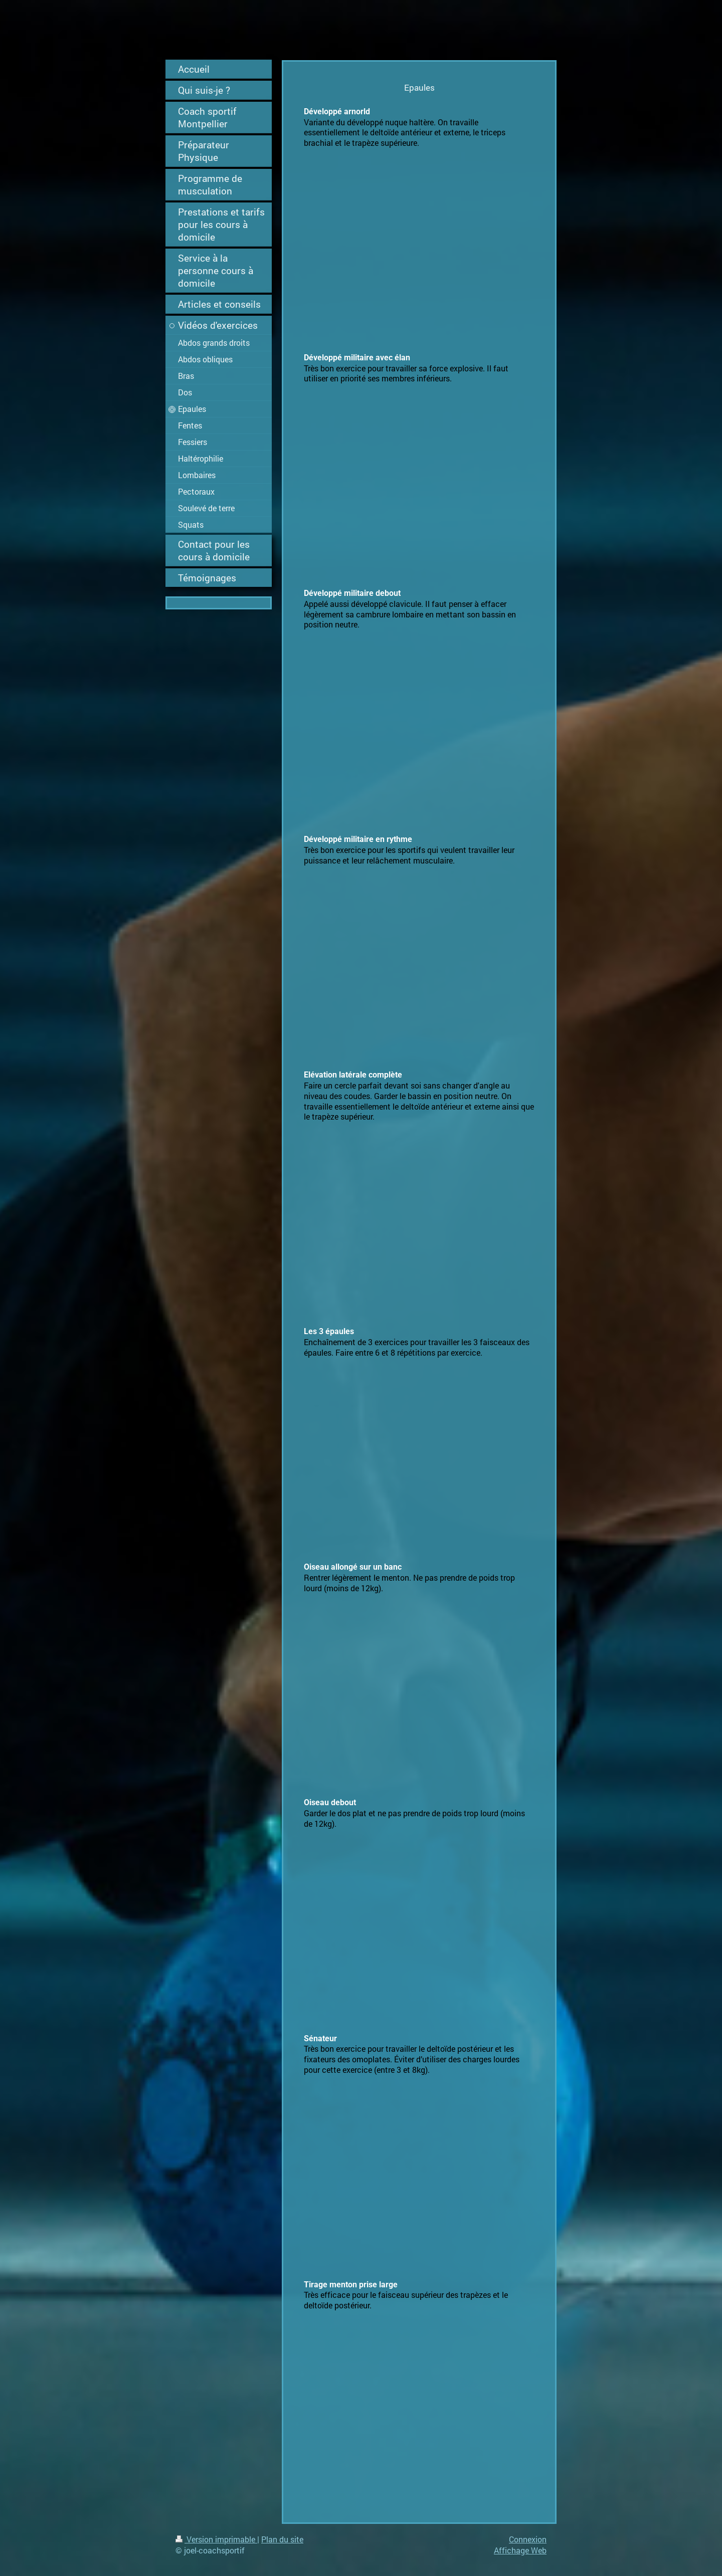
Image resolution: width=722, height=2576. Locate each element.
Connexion (528, 2539)
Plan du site (282, 2539)
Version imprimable (216, 2539)
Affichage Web (520, 2550)
